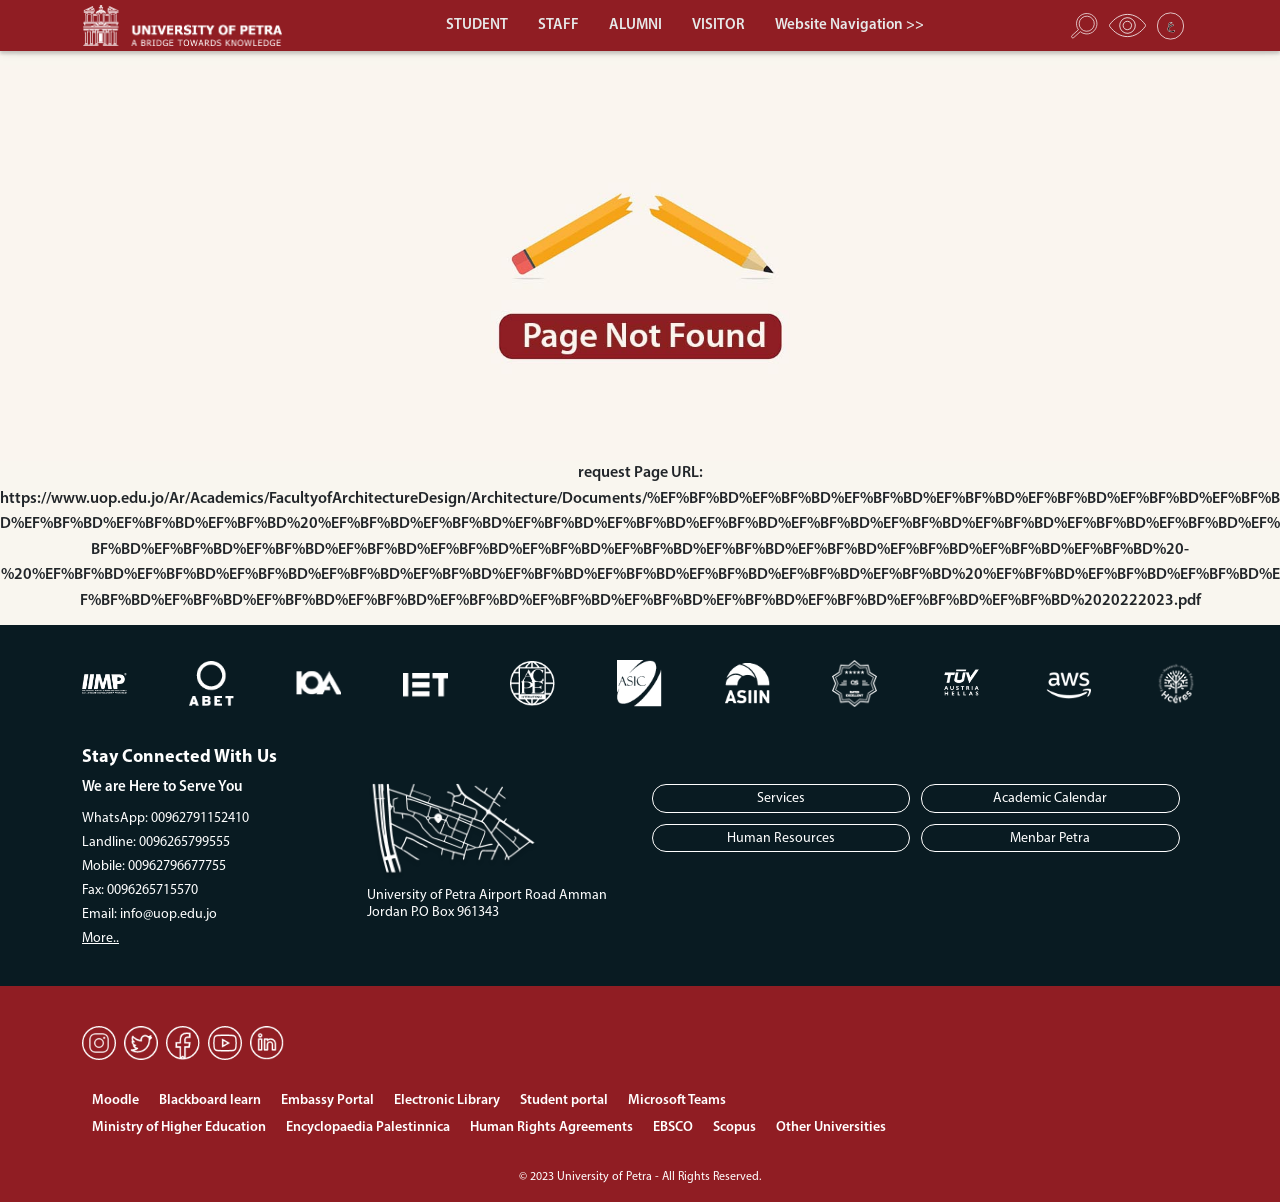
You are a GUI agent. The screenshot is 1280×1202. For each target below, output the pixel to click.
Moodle (115, 1100)
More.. (100, 938)
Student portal (564, 1100)
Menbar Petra (1050, 838)
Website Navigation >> (849, 25)
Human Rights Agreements (551, 1127)
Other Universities (831, 1127)
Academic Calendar (1050, 798)
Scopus (734, 1127)
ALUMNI (635, 25)
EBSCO (673, 1127)
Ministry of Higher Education (179, 1127)
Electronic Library (447, 1100)
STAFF (558, 25)
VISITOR (718, 25)
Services (781, 798)
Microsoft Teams (677, 1100)
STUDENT (477, 25)
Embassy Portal (327, 1100)
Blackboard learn (210, 1100)
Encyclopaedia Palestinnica (368, 1127)
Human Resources (781, 838)
